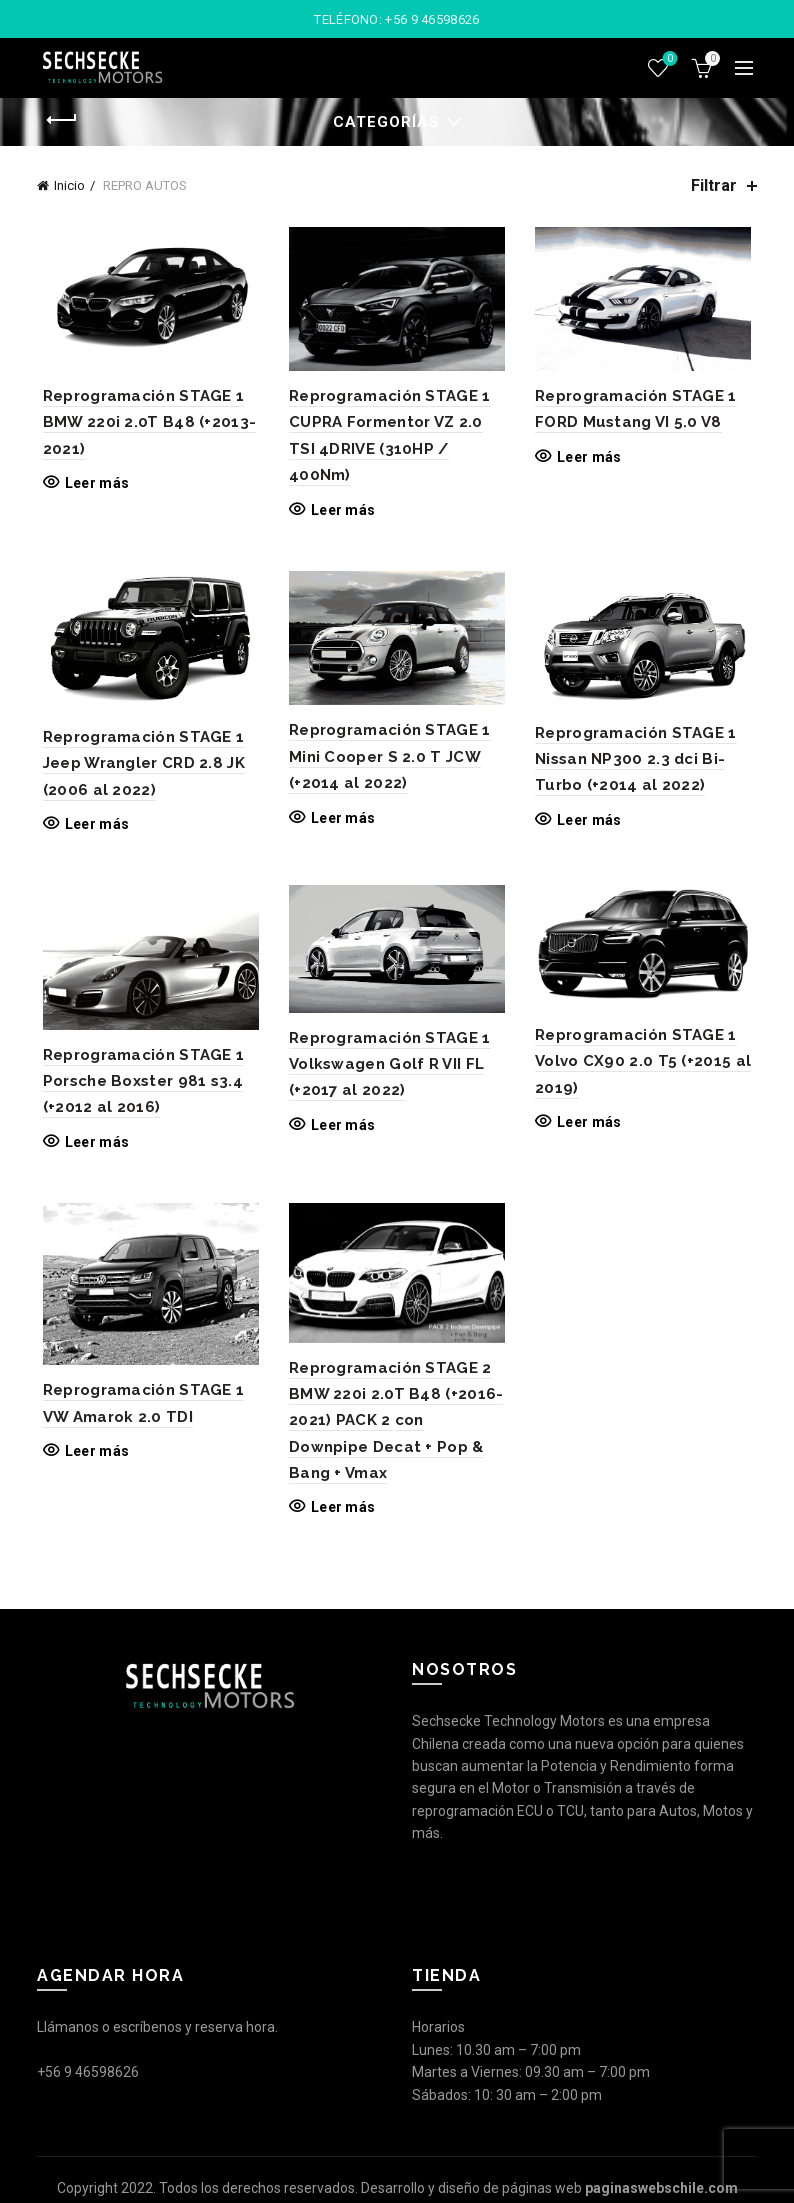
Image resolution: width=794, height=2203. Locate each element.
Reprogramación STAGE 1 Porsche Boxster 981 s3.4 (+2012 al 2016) (138, 1088)
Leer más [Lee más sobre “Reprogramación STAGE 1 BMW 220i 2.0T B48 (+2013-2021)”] (91, 486)
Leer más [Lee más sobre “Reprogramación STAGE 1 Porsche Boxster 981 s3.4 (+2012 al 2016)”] (91, 1149)
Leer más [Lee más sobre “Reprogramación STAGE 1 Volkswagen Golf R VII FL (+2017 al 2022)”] (341, 1132)
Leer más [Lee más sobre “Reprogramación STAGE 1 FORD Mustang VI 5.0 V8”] (591, 459)
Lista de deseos (668, 59)
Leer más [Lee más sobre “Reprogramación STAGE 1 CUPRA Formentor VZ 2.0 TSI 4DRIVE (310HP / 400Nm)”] (341, 512)
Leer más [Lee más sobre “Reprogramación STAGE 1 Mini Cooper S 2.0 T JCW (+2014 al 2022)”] (341, 823)
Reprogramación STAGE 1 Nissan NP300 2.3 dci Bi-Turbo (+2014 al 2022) (638, 764)
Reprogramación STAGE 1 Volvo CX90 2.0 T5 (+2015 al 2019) (645, 1068)
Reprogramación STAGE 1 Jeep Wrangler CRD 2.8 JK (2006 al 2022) (138, 768)
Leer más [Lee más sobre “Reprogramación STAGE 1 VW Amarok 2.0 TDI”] (91, 1462)
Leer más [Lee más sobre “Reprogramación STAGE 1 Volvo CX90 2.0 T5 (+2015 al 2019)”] (591, 1129)
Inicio (69, 185)
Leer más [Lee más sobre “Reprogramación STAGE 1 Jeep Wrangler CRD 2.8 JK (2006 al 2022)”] (91, 829)
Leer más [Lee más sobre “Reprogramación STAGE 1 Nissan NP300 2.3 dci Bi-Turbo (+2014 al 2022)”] (591, 825)
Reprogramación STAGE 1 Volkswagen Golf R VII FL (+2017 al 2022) (388, 1071)
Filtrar (714, 185)
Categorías (386, 122)
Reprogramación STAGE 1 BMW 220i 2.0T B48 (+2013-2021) (144, 425)
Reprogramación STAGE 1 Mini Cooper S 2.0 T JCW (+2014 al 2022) (388, 761)
